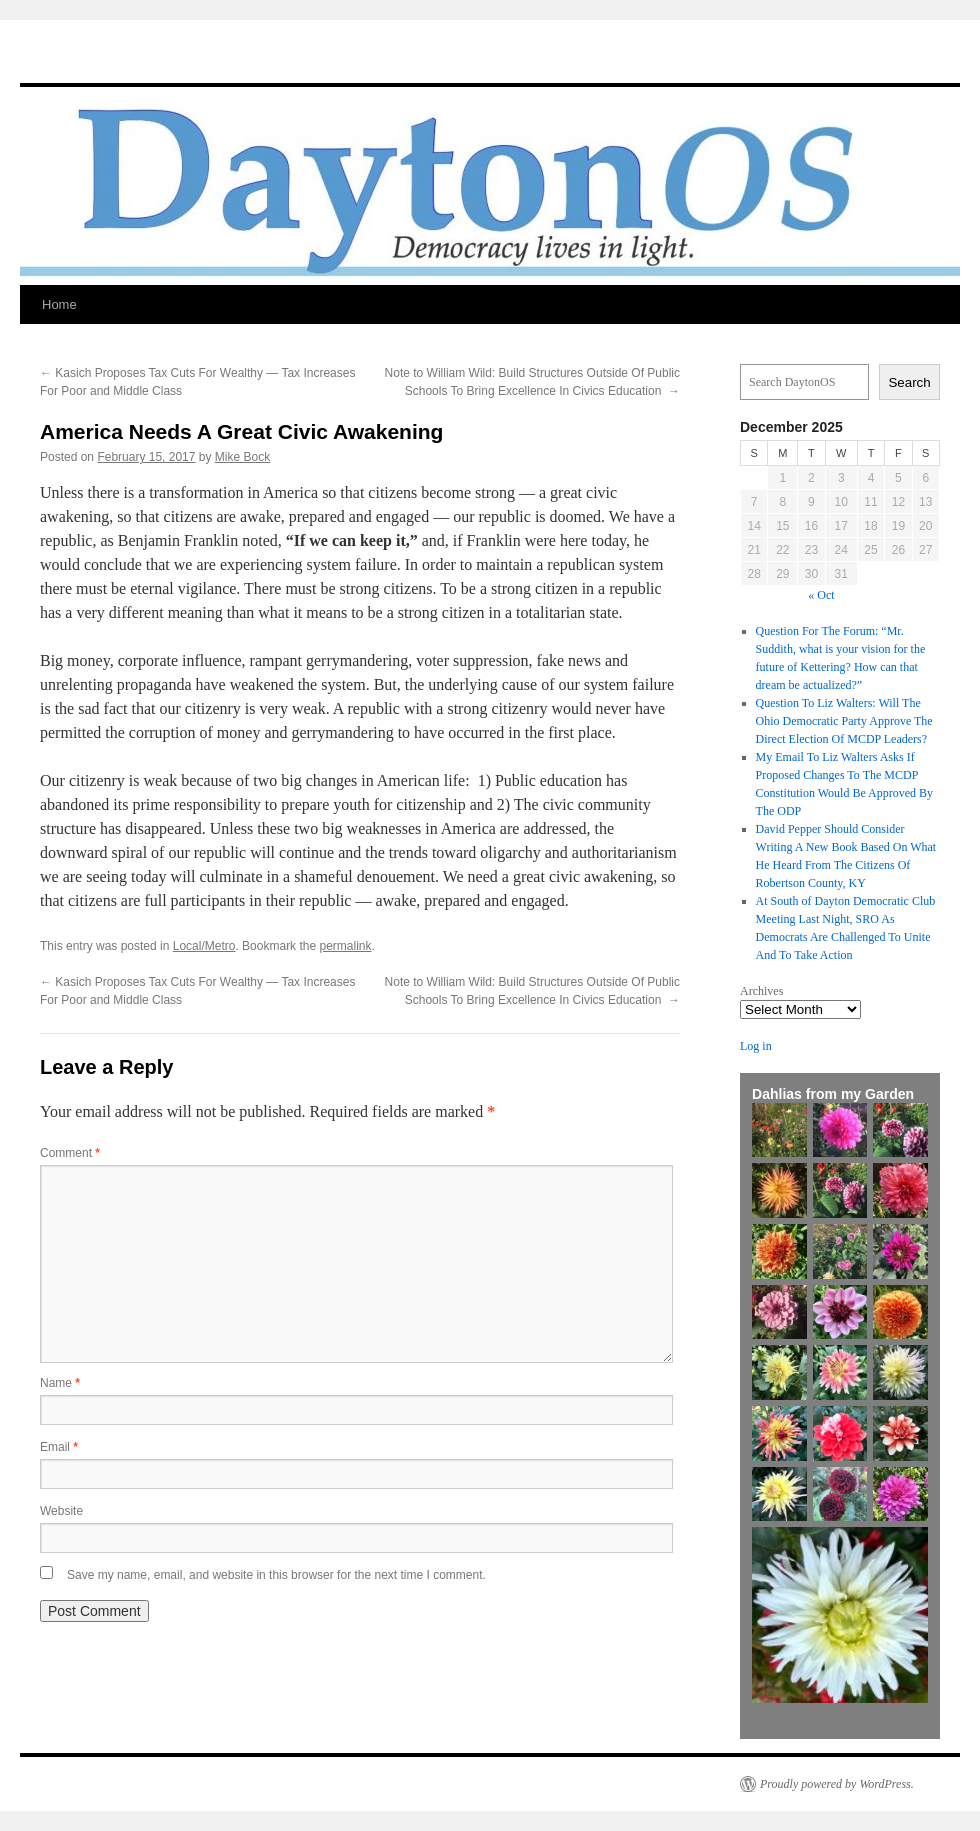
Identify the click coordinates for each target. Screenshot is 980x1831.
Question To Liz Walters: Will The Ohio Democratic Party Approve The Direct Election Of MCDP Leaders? (844, 721)
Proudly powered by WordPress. (837, 1784)
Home (59, 304)
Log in (756, 1046)
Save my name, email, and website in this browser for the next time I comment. (276, 1575)
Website (61, 1511)
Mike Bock (242, 457)
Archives (761, 991)
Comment (70, 1153)
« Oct (821, 595)
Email (59, 1447)
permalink (345, 946)
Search (909, 382)
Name (60, 1383)
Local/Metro (204, 946)
